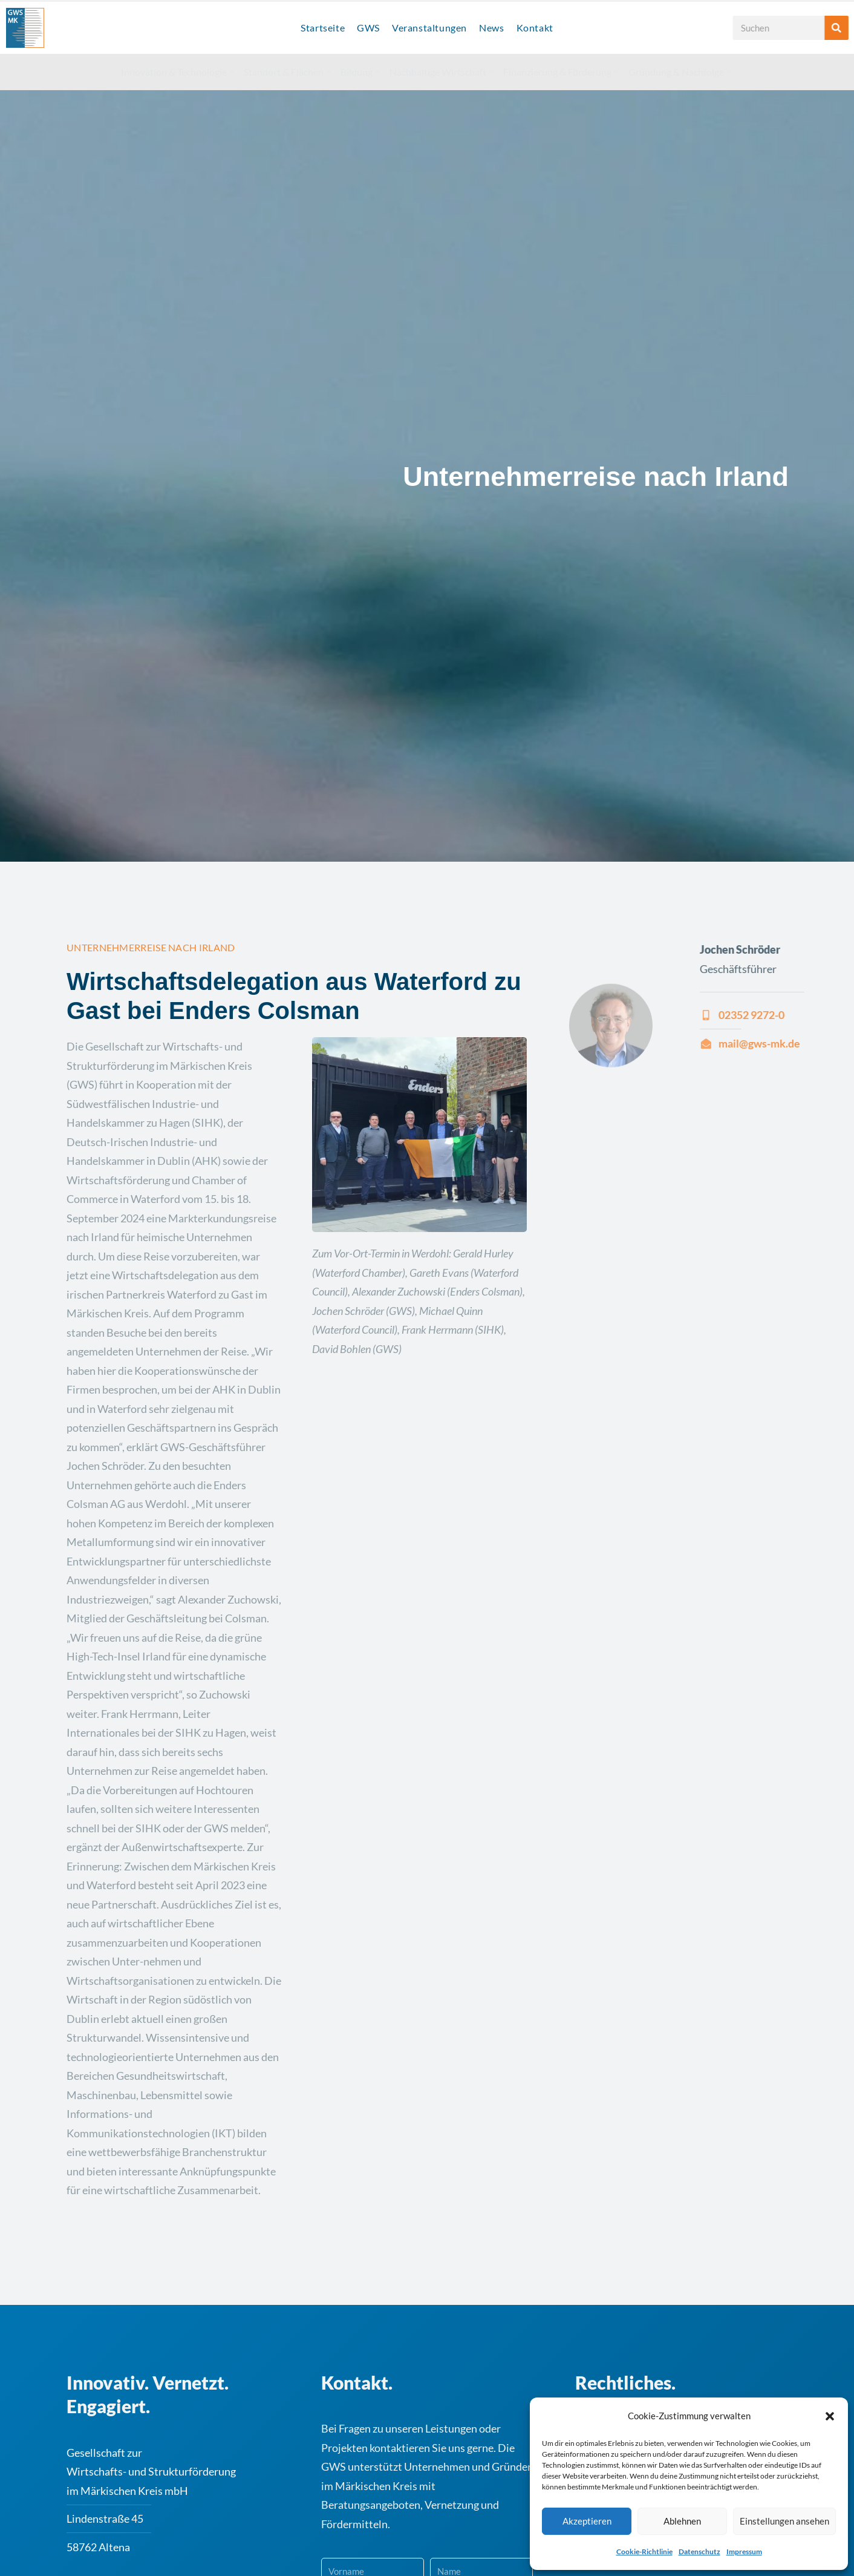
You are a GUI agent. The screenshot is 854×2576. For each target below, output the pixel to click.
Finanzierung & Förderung (560, 71)
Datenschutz (699, 2551)
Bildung (360, 71)
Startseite (323, 27)
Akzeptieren (586, 2520)
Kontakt (535, 27)
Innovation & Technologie (177, 71)
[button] (830, 2416)
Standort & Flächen (287, 71)
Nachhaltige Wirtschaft (441, 71)
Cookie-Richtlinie (644, 2551)
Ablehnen (682, 2520)
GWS (368, 27)
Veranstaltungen (429, 27)
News (491, 27)
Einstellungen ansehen (784, 2520)
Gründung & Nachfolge (679, 71)
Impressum (744, 2551)
